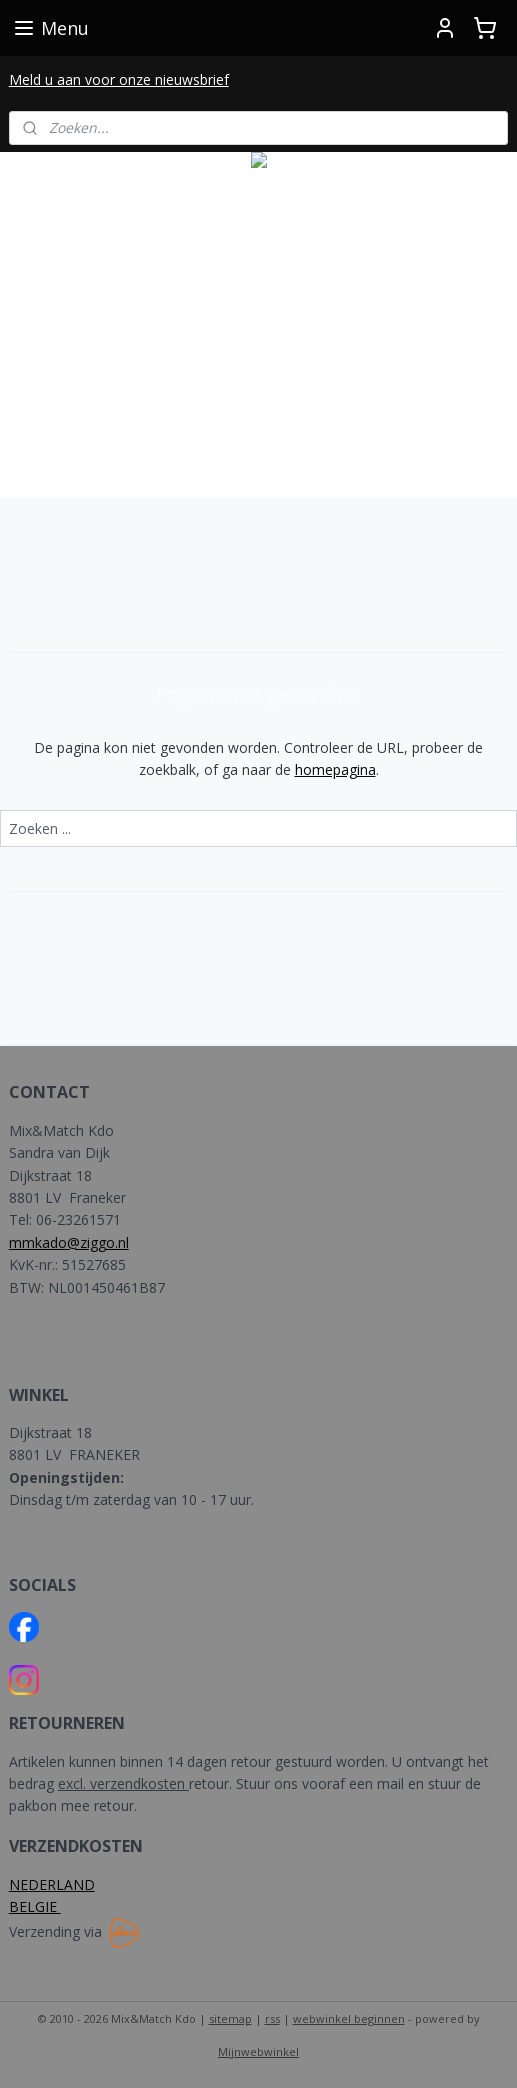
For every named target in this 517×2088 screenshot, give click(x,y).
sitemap (230, 2018)
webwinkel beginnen (349, 2018)
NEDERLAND (52, 1884)
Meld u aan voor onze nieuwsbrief (119, 79)
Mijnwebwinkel (258, 2051)
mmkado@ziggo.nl (69, 1242)
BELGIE (35, 1906)
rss (272, 2018)
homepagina (335, 769)
